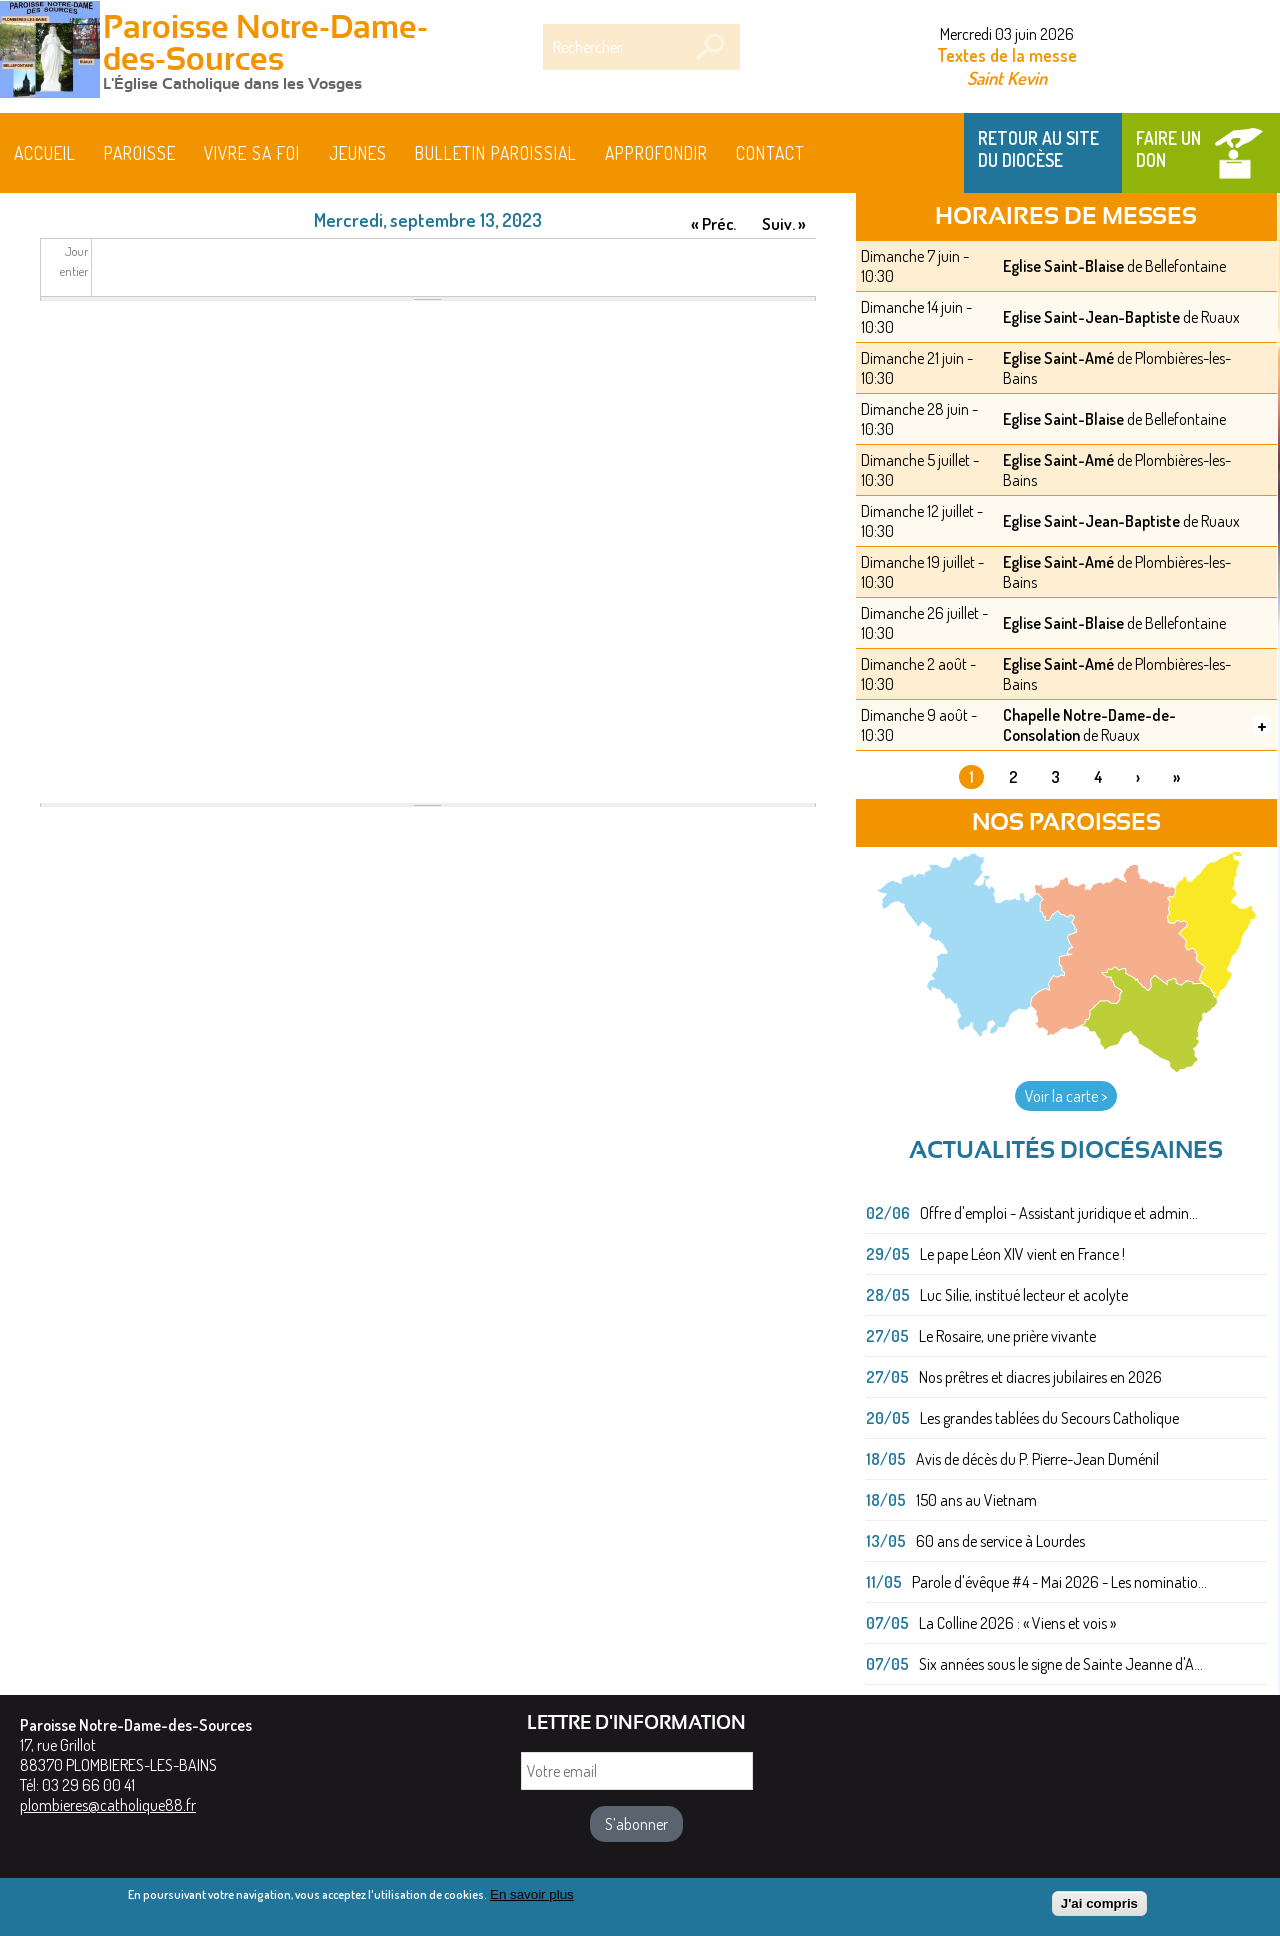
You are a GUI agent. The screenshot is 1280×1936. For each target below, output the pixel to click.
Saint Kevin (1007, 77)
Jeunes (358, 153)
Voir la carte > (1066, 1096)
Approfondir (656, 153)
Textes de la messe (1007, 55)
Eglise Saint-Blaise (1063, 266)
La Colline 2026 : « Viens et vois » (1017, 1623)
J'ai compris (1099, 1905)
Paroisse (140, 153)
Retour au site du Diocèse (1038, 149)
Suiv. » (784, 223)
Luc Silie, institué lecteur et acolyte (1024, 1295)
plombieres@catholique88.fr (108, 1805)
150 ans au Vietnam (976, 1500)
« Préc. (713, 223)
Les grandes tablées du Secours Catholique (1049, 1418)
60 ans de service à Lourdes (1000, 1541)
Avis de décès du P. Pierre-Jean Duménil (1037, 1459)
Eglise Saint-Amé (1058, 358)
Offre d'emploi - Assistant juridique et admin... (1059, 1213)
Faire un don (1168, 149)
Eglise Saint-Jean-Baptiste (1091, 317)
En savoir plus (532, 1896)
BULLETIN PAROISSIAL (496, 153)
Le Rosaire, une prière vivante (1007, 1336)
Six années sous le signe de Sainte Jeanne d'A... (1061, 1664)
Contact (770, 153)
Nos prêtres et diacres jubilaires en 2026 (1040, 1377)
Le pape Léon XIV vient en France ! (1022, 1254)
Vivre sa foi (252, 153)
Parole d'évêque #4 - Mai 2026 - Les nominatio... (1059, 1582)
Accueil (45, 153)
